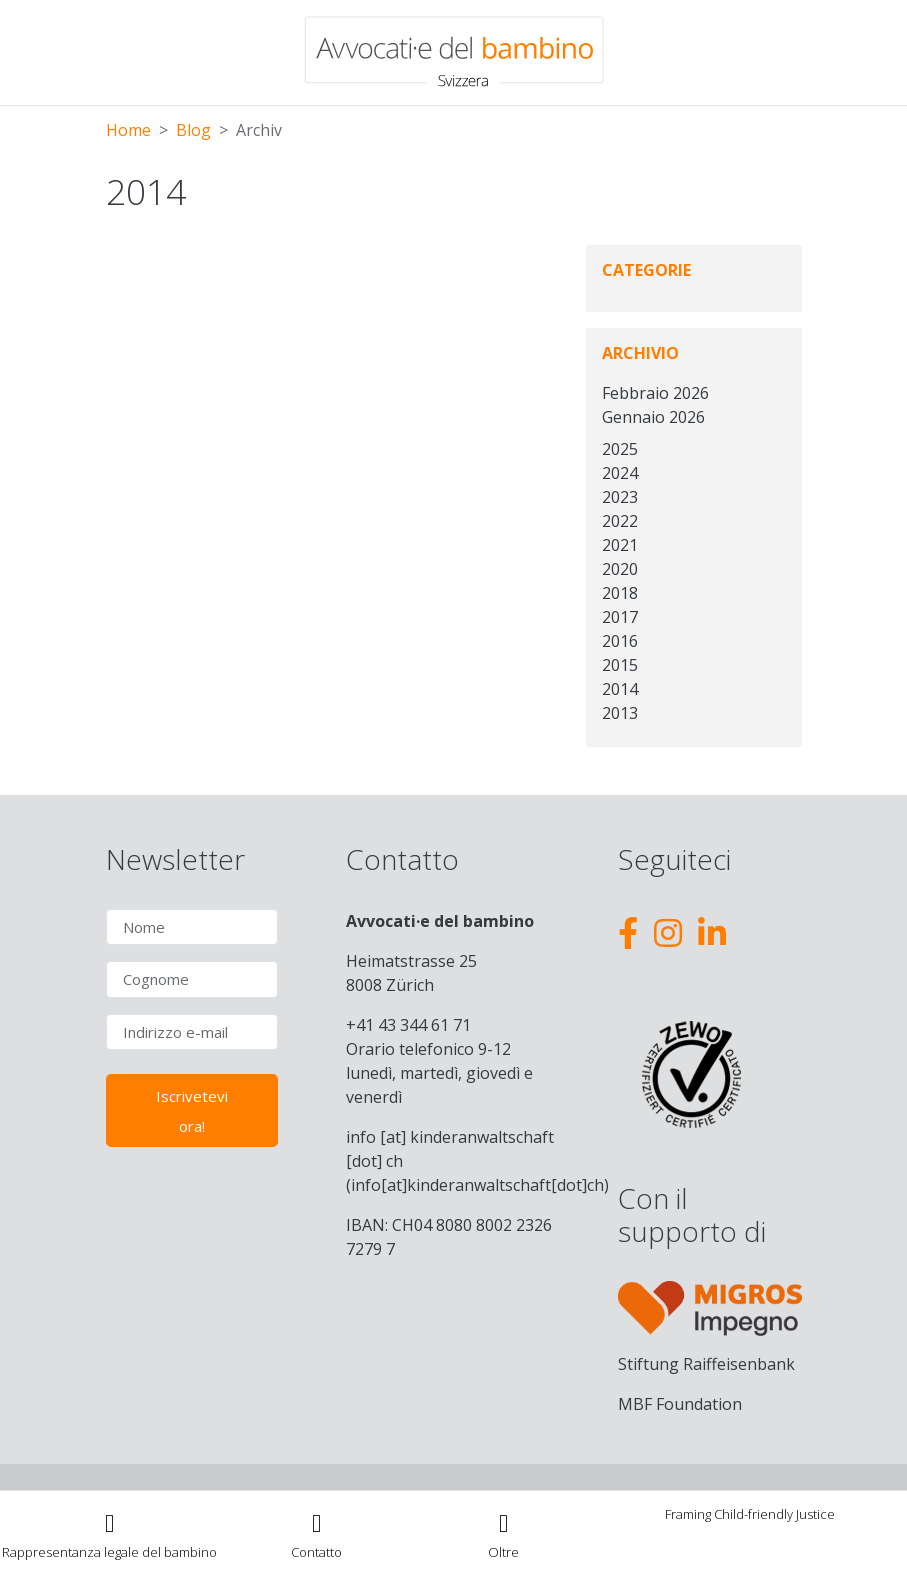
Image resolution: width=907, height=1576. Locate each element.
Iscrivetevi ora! (192, 1111)
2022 (620, 521)
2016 (620, 641)
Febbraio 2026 (655, 393)
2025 (620, 449)
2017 (620, 617)
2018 (620, 593)
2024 (620, 473)
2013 (620, 713)
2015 (620, 665)
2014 (620, 689)
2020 (620, 569)
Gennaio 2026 (653, 417)
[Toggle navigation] (503, 1533)
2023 (620, 497)
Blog (193, 130)
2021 (620, 545)
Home (128, 130)
